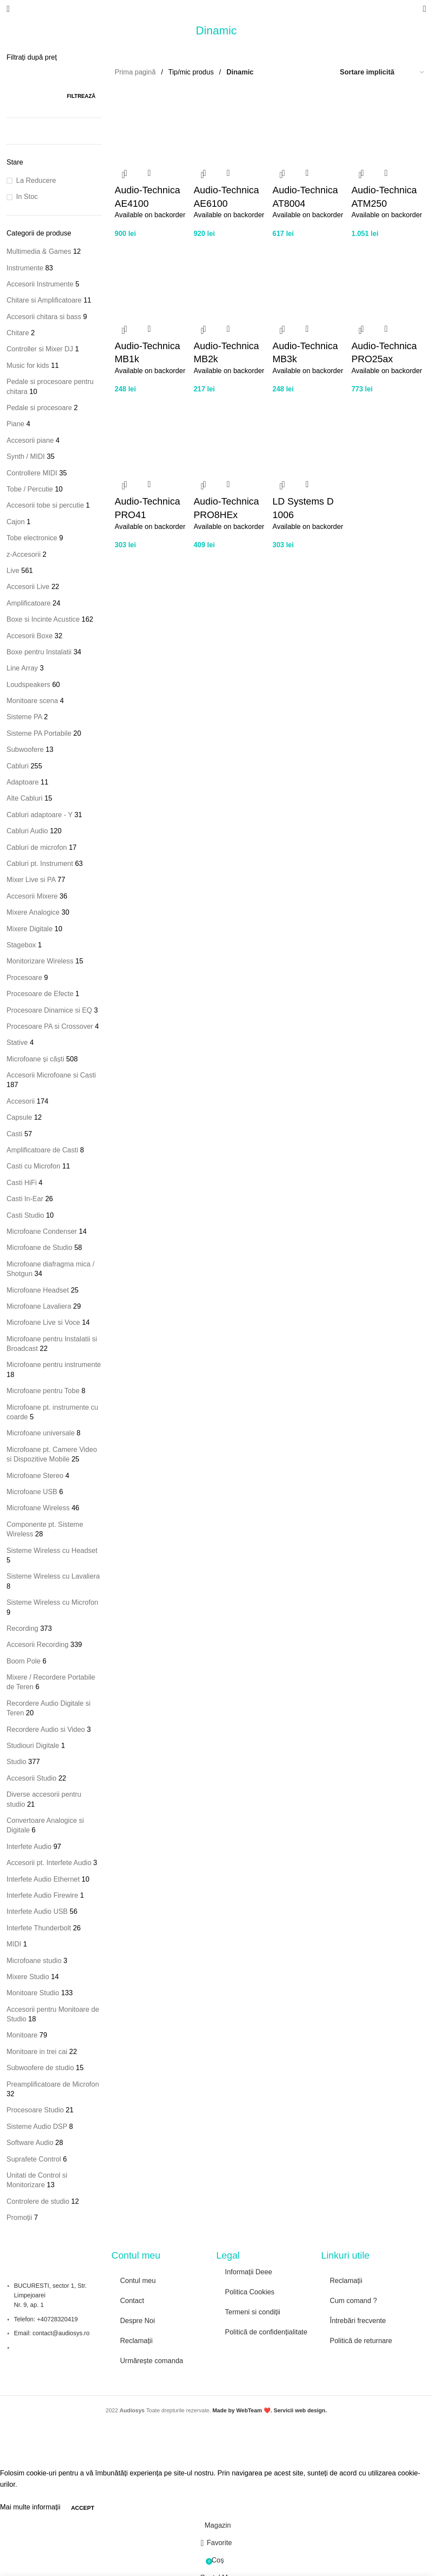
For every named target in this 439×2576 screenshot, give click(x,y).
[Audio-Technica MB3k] (309, 280)
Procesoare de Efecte (40, 993)
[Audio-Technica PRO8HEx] (231, 436)
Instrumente (25, 268)
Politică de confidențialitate (266, 2332)
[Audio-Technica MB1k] (152, 280)
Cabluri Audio (27, 831)
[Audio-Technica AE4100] (152, 124)
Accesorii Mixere (32, 896)
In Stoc (27, 196)
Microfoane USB (32, 1491)
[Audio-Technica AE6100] (231, 124)
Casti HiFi (22, 1182)
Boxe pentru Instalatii (39, 652)
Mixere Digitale (30, 929)
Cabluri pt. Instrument (40, 863)
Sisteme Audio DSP (37, 2126)
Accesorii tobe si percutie (45, 505)
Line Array (22, 668)
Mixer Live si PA (31, 879)
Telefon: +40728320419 (46, 2319)
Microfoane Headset (38, 1290)
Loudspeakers (28, 684)
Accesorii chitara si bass (44, 316)
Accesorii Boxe (30, 636)
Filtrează (81, 96)
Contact (132, 2300)
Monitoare (22, 2035)
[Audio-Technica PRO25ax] (389, 280)
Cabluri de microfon (37, 847)
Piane (15, 424)
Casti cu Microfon (33, 1166)
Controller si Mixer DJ (40, 349)
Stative (17, 1042)
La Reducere (36, 180)
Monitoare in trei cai (37, 2051)
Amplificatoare (28, 603)
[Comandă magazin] (382, 72)
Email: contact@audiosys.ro (52, 2333)
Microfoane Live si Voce (43, 1322)
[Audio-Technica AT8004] (309, 124)
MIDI (14, 1944)
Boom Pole (23, 1661)
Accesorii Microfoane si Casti (51, 1075)
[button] (123, 175)
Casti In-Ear (25, 1198)
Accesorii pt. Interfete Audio (49, 1862)
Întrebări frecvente (358, 2320)
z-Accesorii (23, 554)
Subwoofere (25, 749)
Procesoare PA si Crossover (50, 1026)
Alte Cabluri (25, 798)
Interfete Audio (29, 1846)
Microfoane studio (34, 1960)
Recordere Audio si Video (46, 1729)
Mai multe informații (31, 2507)
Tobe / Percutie (30, 489)
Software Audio (30, 2142)
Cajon (16, 521)
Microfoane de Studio (39, 1247)
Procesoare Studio (35, 2110)
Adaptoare (23, 782)
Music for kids (28, 365)
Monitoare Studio (33, 1993)
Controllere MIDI (32, 473)
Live (13, 570)
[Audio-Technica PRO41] (152, 436)
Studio (16, 1761)
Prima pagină (136, 72)
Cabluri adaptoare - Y (40, 814)
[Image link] (255, 2351)
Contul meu (138, 2280)
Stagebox (21, 945)
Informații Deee (248, 2272)
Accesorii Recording (37, 1644)
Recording (22, 1628)
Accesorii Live (28, 586)
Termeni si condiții (252, 2312)
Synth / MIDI (26, 456)
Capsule (19, 1117)
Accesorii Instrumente (40, 284)
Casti (14, 1134)
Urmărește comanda (151, 2360)
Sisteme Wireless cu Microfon (52, 1602)
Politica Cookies (250, 2292)
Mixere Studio (28, 1976)
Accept (82, 2508)
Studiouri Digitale (33, 1745)
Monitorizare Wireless (40, 961)
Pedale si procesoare (39, 407)
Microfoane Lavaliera (39, 1306)
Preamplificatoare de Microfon (53, 2084)
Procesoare (24, 977)
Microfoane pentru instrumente (54, 1364)
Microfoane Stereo (35, 1475)
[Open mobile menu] (8, 8)
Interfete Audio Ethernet (43, 1879)
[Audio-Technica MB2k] (231, 280)
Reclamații (136, 2340)
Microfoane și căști (35, 1059)
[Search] (424, 8)
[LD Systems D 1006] (309, 436)
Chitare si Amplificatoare (44, 300)
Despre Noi (137, 2320)
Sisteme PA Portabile (39, 733)
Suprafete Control (34, 2159)
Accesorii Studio (32, 1778)
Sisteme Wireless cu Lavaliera (53, 1576)
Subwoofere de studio (40, 2067)
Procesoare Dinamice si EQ (49, 1010)
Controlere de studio (38, 2201)
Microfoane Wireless (38, 1508)
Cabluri (18, 766)
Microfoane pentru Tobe (43, 1390)
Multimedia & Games (39, 251)
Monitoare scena (32, 700)
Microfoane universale (41, 1433)
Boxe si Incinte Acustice (43, 619)
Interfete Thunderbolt (39, 1928)
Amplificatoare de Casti (42, 1150)
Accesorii (21, 1101)
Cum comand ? (353, 2300)
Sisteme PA (24, 717)
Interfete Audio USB (37, 1911)
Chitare (18, 333)
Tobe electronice (32, 538)
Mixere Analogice (33, 912)
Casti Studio (25, 1215)
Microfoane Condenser (42, 1231)
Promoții (19, 2217)
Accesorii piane (30, 440)
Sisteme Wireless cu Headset (52, 1550)
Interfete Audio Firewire (42, 1895)
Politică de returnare (361, 2340)
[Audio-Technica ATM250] (389, 124)
